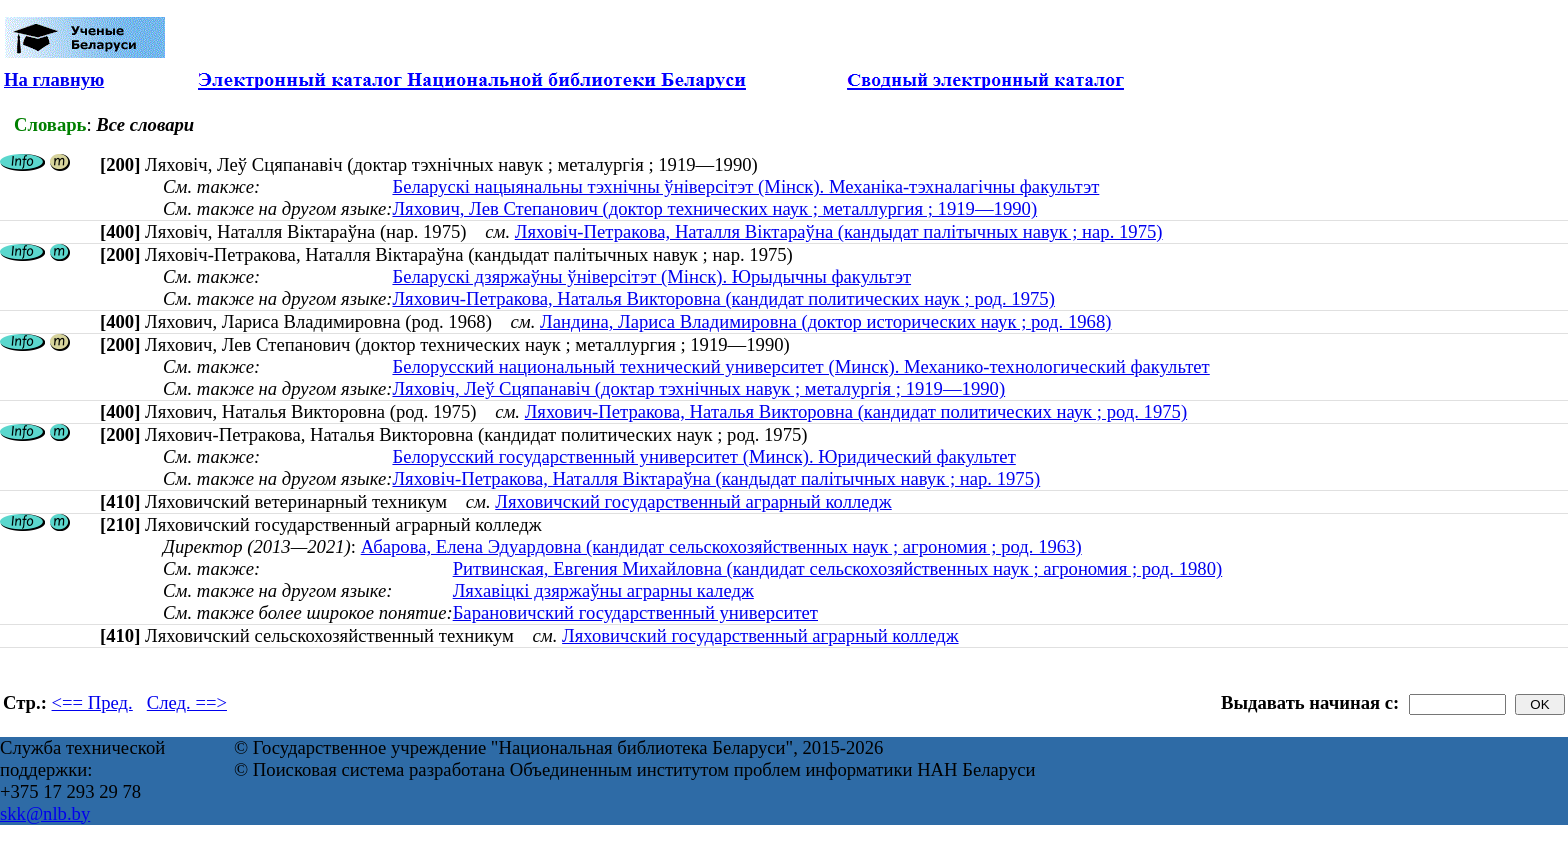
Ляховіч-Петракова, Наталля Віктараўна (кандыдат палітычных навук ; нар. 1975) (839, 231)
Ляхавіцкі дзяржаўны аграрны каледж (603, 590)
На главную (54, 79)
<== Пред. (92, 702)
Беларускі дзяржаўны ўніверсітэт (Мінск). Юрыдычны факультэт (651, 276)
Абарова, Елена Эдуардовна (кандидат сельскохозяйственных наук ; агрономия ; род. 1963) (721, 546)
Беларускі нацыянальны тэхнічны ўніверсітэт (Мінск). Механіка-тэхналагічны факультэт (745, 186)
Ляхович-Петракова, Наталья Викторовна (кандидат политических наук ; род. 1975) (723, 298)
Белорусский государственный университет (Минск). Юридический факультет (703, 456)
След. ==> (187, 702)
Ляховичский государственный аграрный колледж (693, 501)
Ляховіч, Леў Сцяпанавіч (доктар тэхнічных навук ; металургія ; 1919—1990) (698, 388)
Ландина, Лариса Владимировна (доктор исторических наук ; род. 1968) (825, 321)
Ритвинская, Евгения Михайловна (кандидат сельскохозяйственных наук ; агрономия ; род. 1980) (838, 568)
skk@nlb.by (45, 813)
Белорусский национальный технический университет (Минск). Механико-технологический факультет (800, 366)
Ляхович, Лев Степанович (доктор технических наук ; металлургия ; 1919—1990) (714, 208)
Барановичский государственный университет (635, 612)
